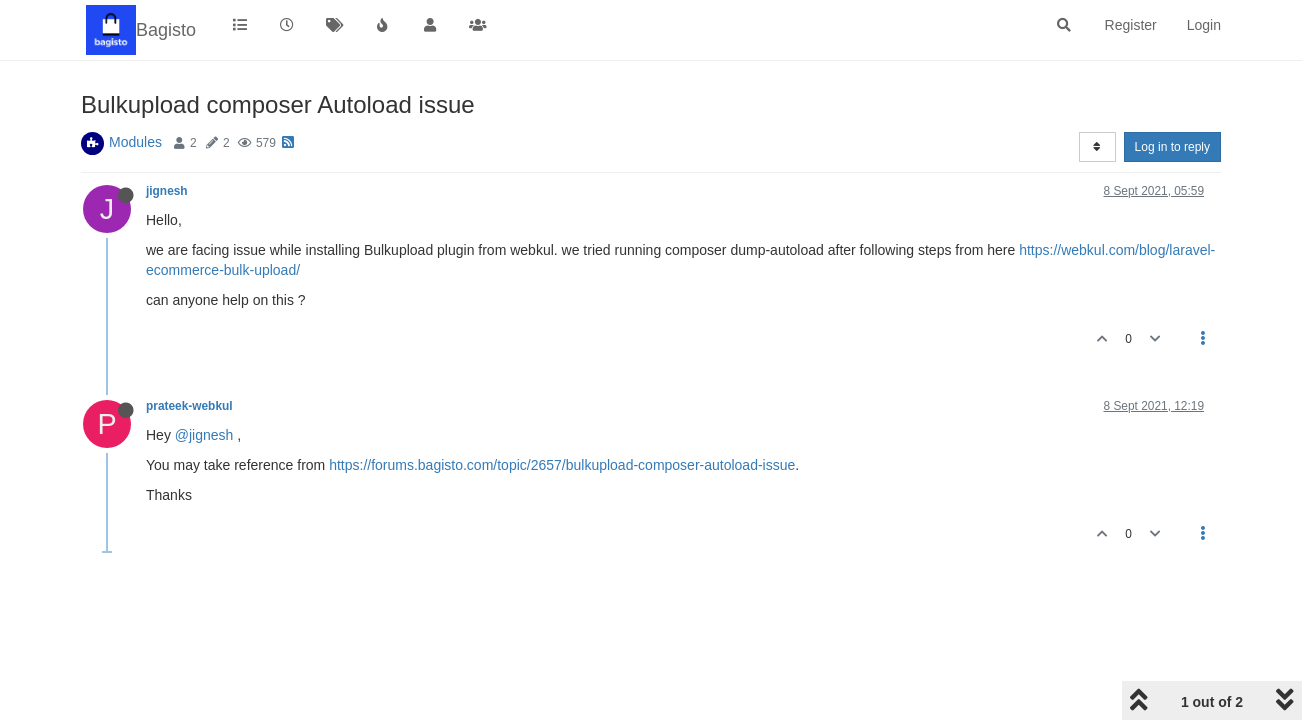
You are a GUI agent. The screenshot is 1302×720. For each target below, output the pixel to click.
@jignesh (204, 435)
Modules (135, 142)
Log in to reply (1172, 147)
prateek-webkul (189, 406)
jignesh (167, 191)
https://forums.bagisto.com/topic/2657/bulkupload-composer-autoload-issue (562, 465)
